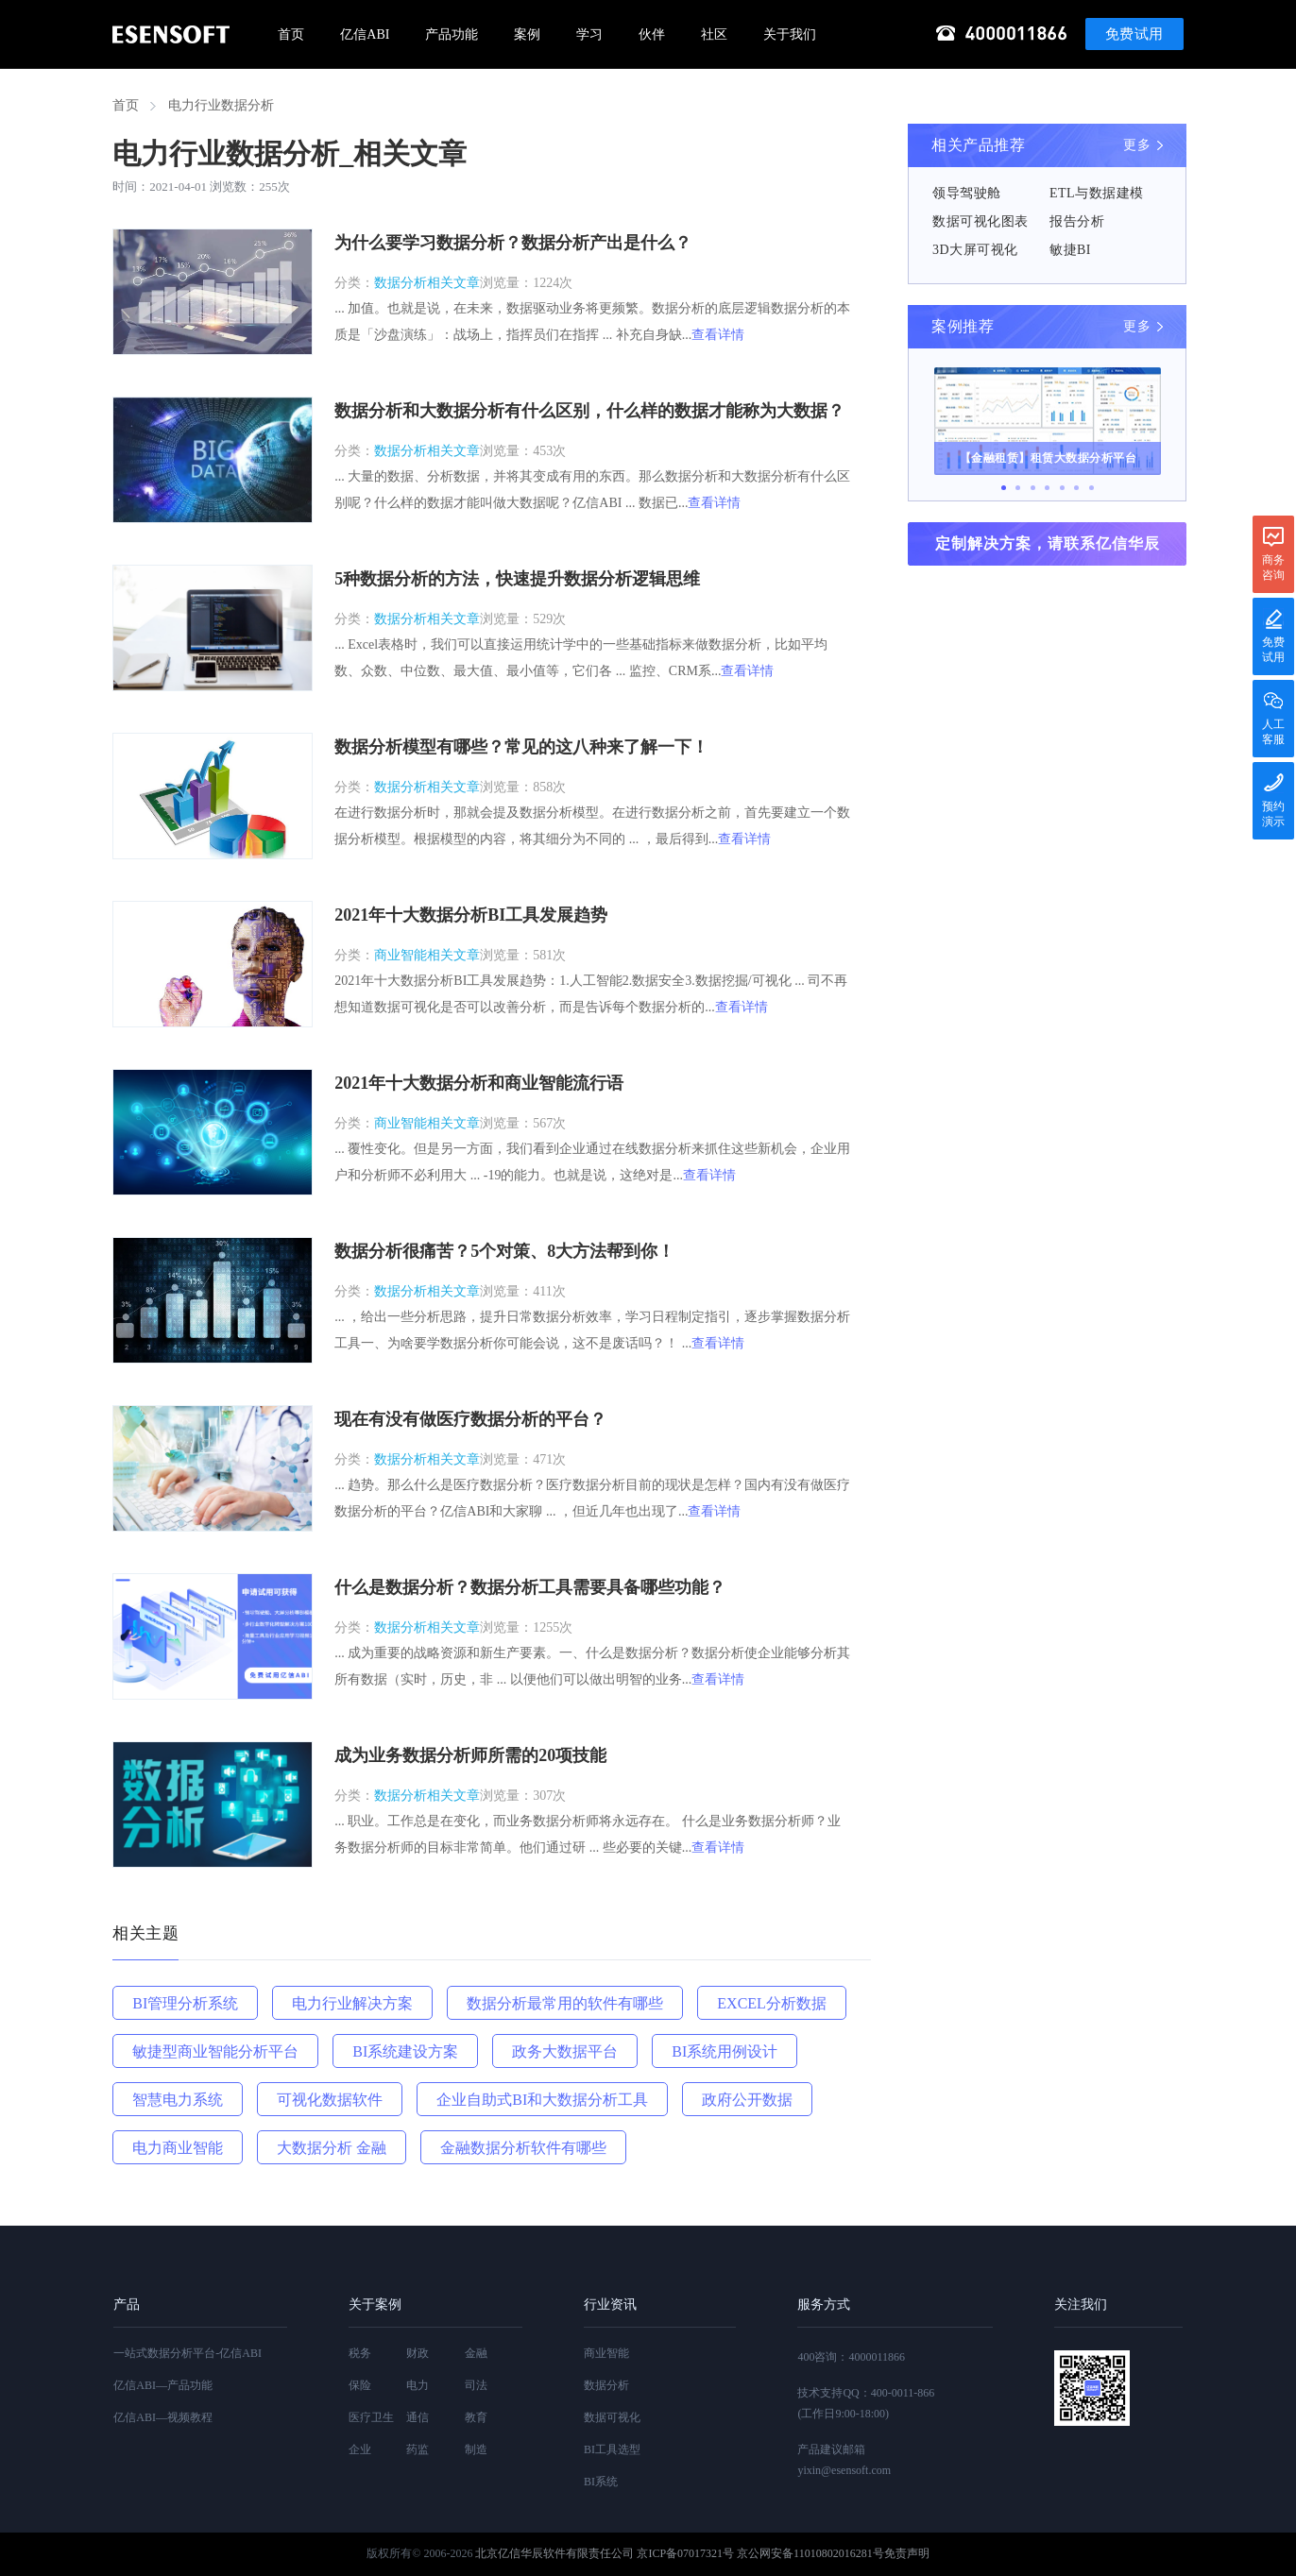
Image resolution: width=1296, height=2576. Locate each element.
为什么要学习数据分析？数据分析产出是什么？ (512, 242)
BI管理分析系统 (185, 2003)
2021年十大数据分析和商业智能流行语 (478, 1083)
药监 (417, 2449)
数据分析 (606, 2385)
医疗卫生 (371, 2417)
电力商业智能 (177, 2148)
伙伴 (652, 34)
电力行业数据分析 (221, 105)
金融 (476, 2353)
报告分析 (1076, 221)
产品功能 (451, 34)
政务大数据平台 (565, 2051)
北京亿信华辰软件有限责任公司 (554, 2553)
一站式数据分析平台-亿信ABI (187, 2353)
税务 (360, 2353)
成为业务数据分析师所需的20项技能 (470, 1755)
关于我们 (789, 34)
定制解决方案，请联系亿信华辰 (1047, 543)
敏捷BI (1070, 250)
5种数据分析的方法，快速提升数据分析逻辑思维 (517, 578)
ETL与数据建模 (1096, 193)
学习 (589, 34)
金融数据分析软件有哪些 (523, 2148)
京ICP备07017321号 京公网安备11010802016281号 (760, 2553)
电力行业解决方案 (352, 2003)
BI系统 (601, 2481)
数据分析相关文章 (427, 283)
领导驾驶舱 (966, 193)
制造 (476, 2449)
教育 (476, 2417)
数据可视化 (612, 2417)
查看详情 (717, 335)
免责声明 (906, 2553)
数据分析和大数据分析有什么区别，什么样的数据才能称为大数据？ (589, 410)
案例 (527, 34)
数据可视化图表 (980, 221)
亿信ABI (364, 34)
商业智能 (606, 2353)
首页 (291, 34)
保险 (360, 2385)
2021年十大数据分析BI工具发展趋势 (470, 915)
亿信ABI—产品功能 (163, 2385)
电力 (417, 2385)
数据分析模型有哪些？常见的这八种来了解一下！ (521, 746)
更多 (1137, 145)
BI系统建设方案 (405, 2051)
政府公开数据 (747, 2100)
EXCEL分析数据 (772, 2003)
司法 (476, 2385)
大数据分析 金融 (331, 2148)
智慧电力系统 (177, 2100)
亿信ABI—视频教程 (163, 2417)
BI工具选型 (612, 2449)
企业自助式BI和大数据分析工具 (542, 2100)
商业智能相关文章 (427, 955)
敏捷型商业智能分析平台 (215, 2051)
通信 (417, 2417)
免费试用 (1134, 34)
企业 (360, 2449)
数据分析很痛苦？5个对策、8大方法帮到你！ (504, 1251)
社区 (714, 34)
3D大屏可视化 (975, 250)
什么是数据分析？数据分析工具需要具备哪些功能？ (529, 1587)
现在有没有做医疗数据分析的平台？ (470, 1419)
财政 (417, 2353)
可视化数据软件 (330, 2100)
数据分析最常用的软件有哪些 (565, 2003)
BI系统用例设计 (724, 2051)
